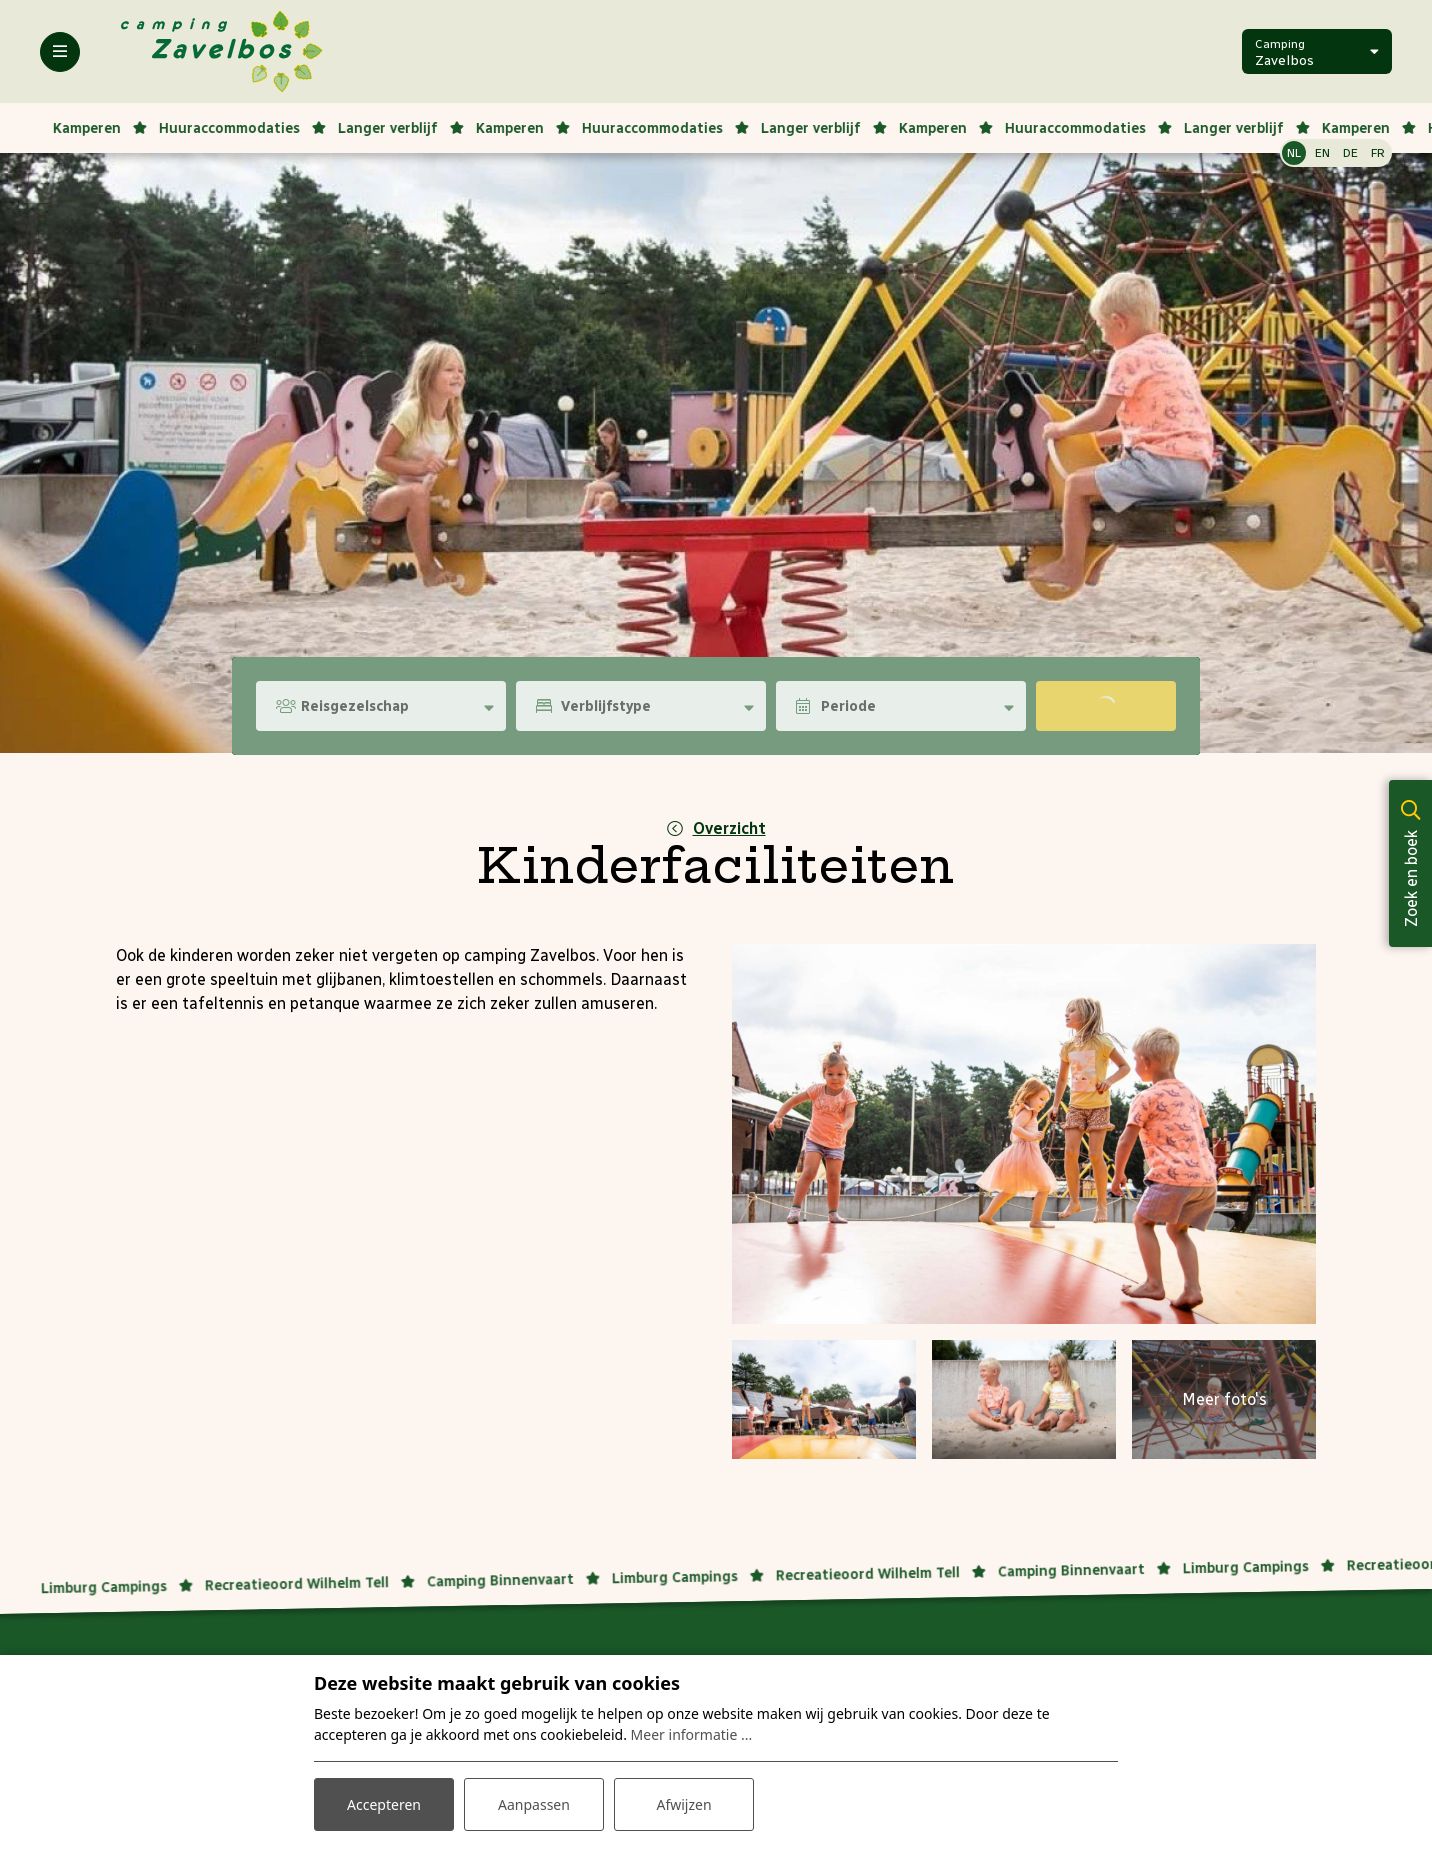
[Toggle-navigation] (60, 52)
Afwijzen (683, 1804)
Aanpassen (534, 1804)
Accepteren (384, 1804)
